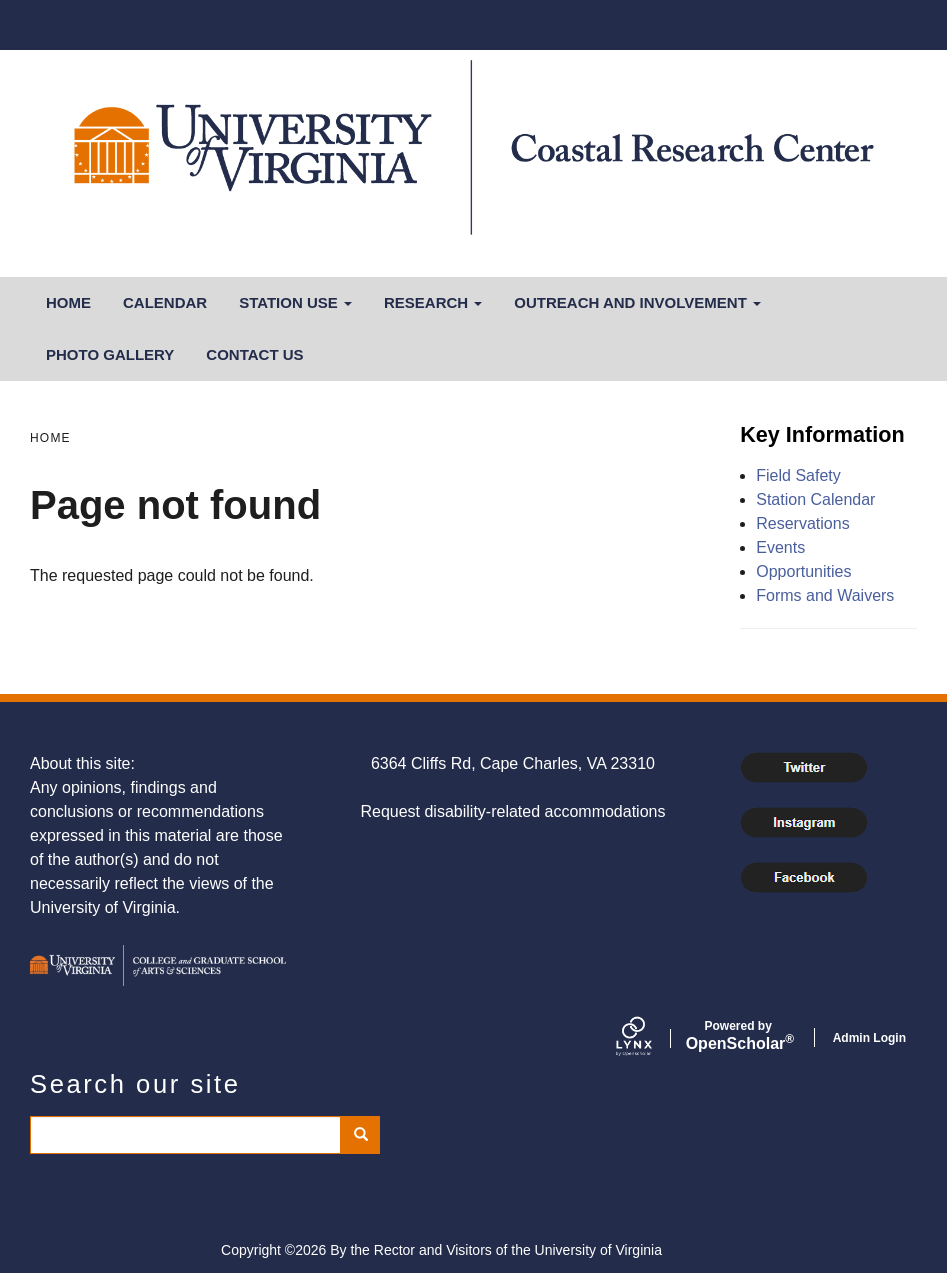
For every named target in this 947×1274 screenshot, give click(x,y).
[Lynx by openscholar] (651, 1038)
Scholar (738, 1036)
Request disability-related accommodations (512, 811)
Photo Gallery (110, 354)
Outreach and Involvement (637, 302)
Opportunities (803, 571)
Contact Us (254, 354)
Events (780, 547)
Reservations (802, 523)
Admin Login (869, 1038)
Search (367, 1135)
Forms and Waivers (825, 595)
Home (68, 302)
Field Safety (798, 475)
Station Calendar (815, 499)
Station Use (295, 302)
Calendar (165, 302)
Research (433, 302)
